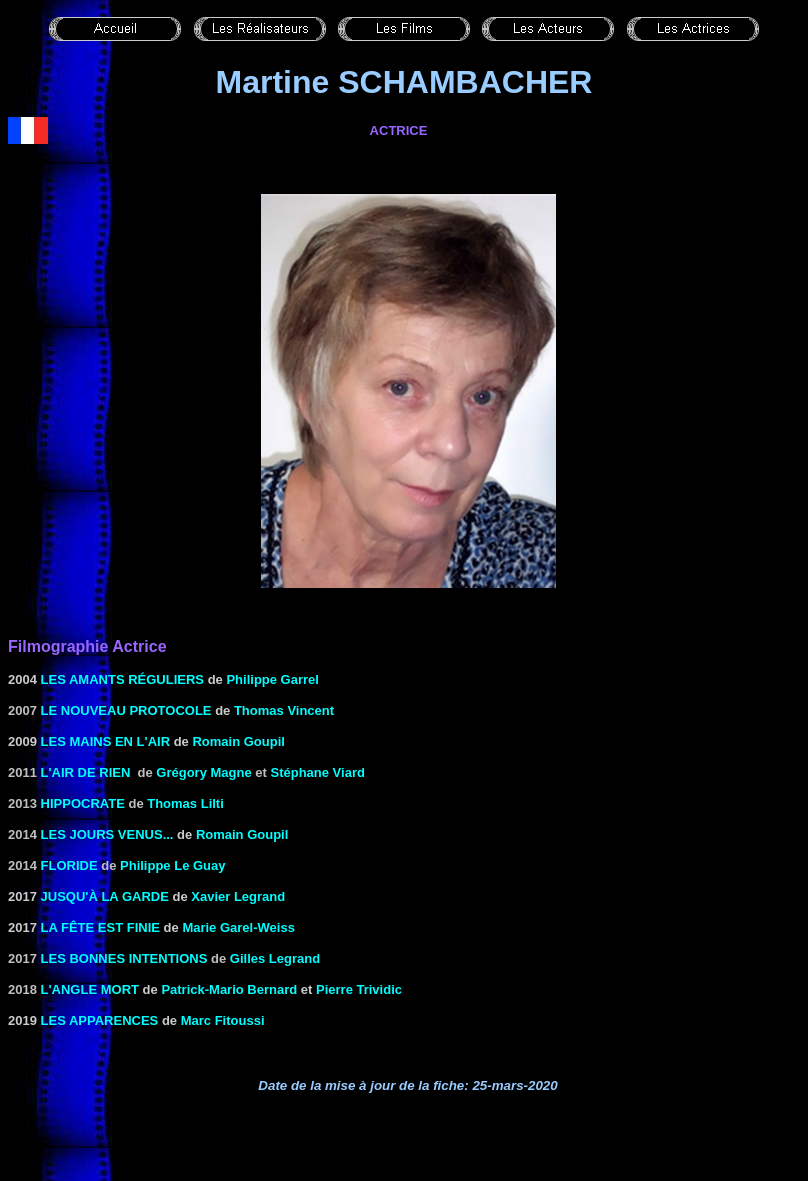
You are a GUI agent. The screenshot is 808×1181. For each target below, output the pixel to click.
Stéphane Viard (317, 772)
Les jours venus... (107, 834)
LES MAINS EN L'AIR (106, 741)
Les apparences (100, 1020)
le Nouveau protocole (126, 710)
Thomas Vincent (284, 710)
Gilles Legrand (275, 958)
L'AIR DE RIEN (86, 772)
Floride (69, 865)
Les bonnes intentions (124, 958)
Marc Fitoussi (223, 1020)
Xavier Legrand (238, 896)
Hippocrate (83, 803)
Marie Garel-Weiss (238, 927)
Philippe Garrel (272, 679)
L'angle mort (90, 989)
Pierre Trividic (359, 989)
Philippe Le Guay (172, 865)
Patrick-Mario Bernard (229, 989)
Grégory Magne (203, 772)
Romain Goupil (238, 741)
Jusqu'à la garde (105, 896)
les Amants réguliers (122, 679)
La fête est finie (100, 927)
